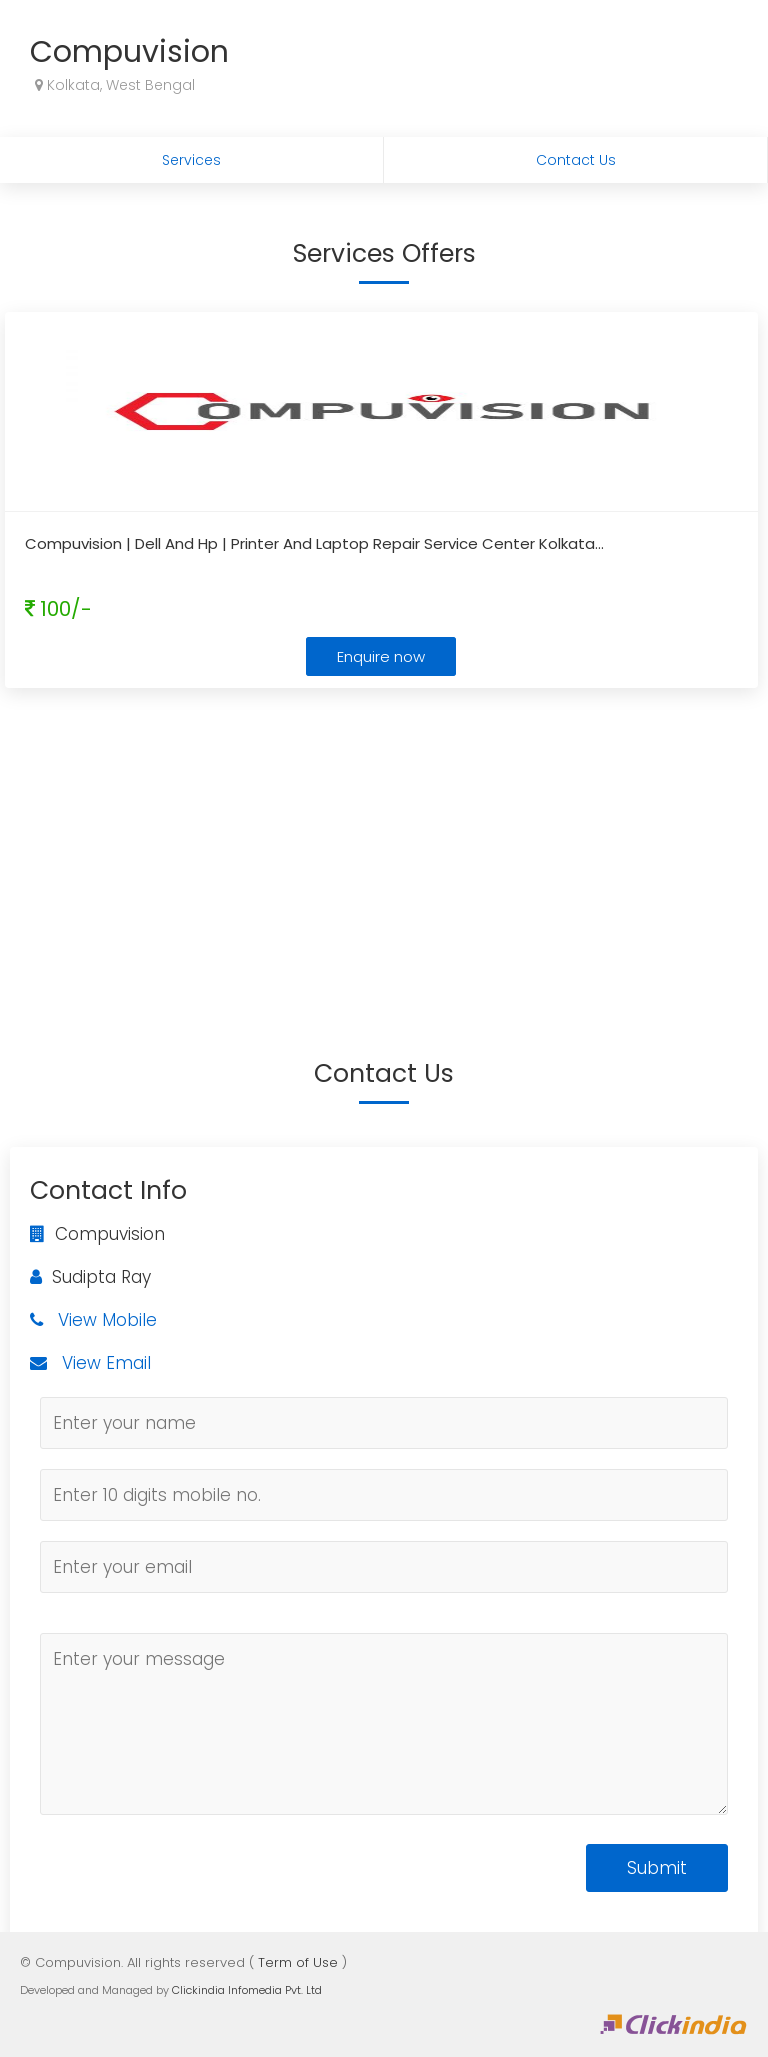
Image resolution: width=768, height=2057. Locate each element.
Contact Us (576, 160)
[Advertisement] (384, 843)
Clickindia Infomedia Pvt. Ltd (247, 1990)
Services (191, 160)
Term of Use (298, 1962)
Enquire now (381, 656)
